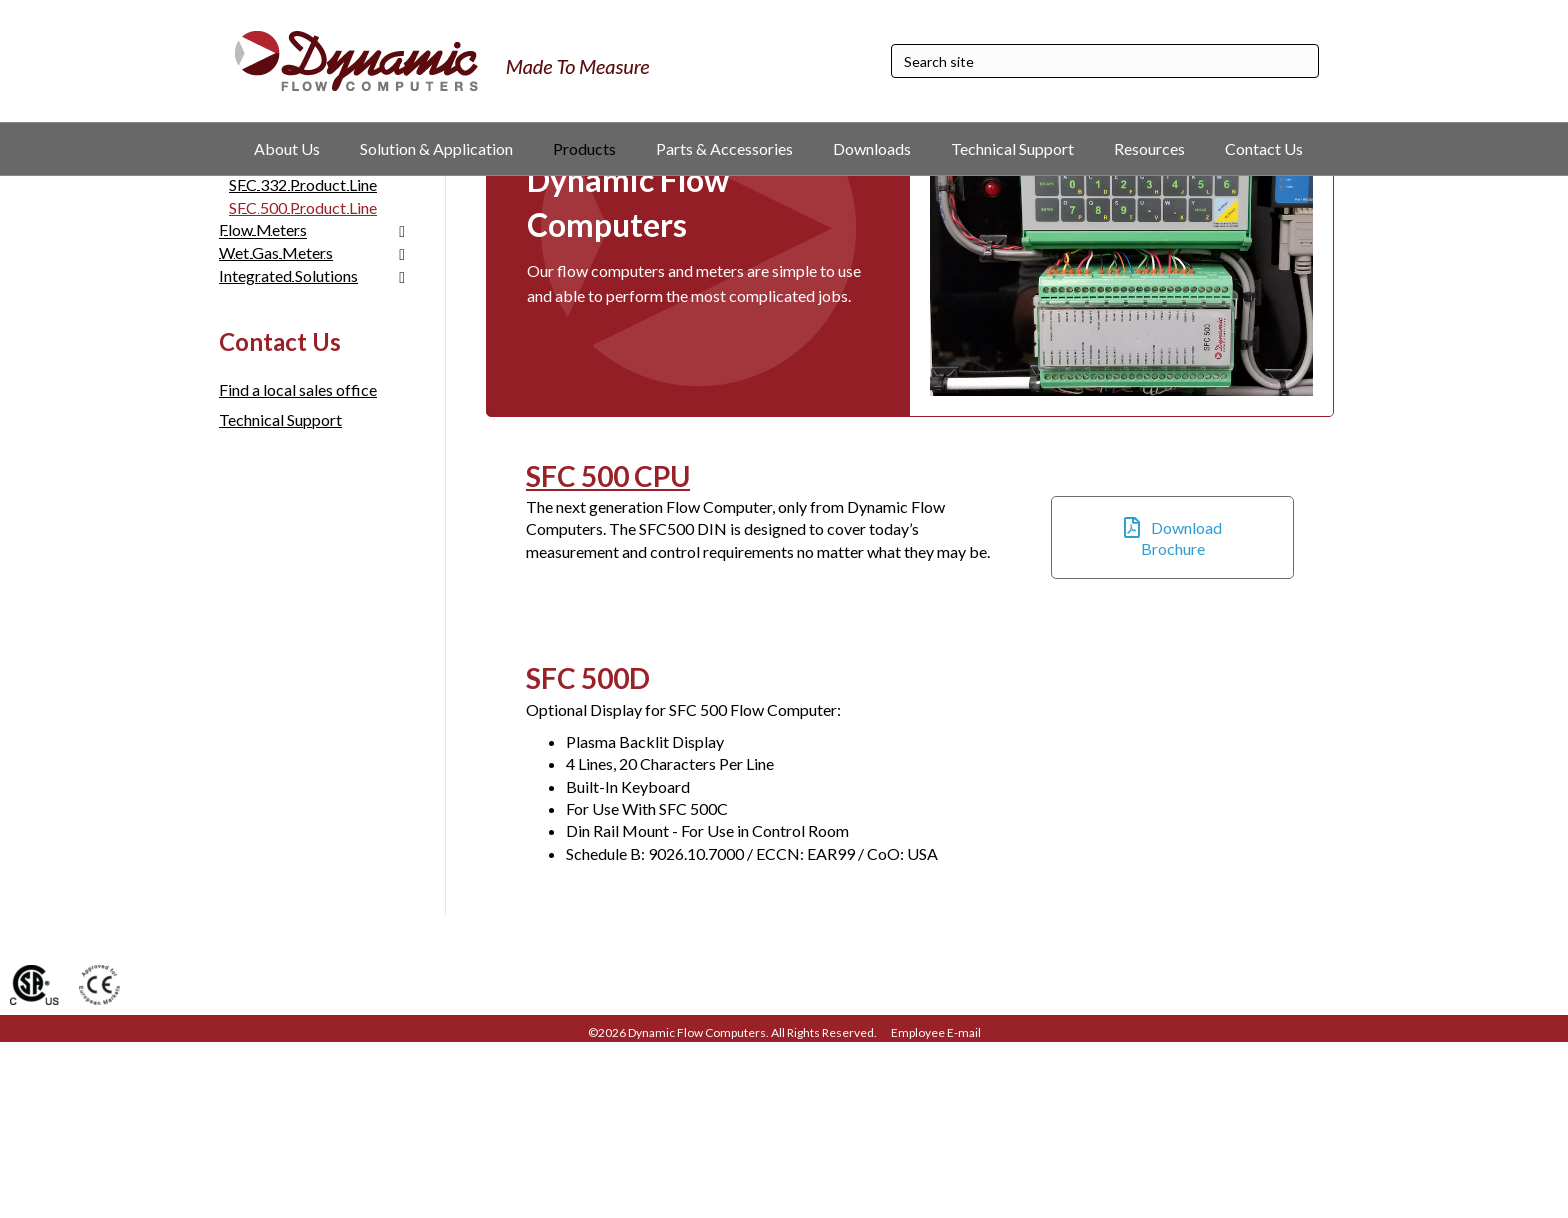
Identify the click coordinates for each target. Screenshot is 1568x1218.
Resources (1149, 148)
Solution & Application (436, 148)
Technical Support (1012, 148)
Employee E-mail (936, 1209)
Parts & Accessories (724, 148)
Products (584, 148)
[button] (1172, 713)
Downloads (872, 148)
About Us (287, 148)
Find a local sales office (298, 565)
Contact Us (1264, 148)
